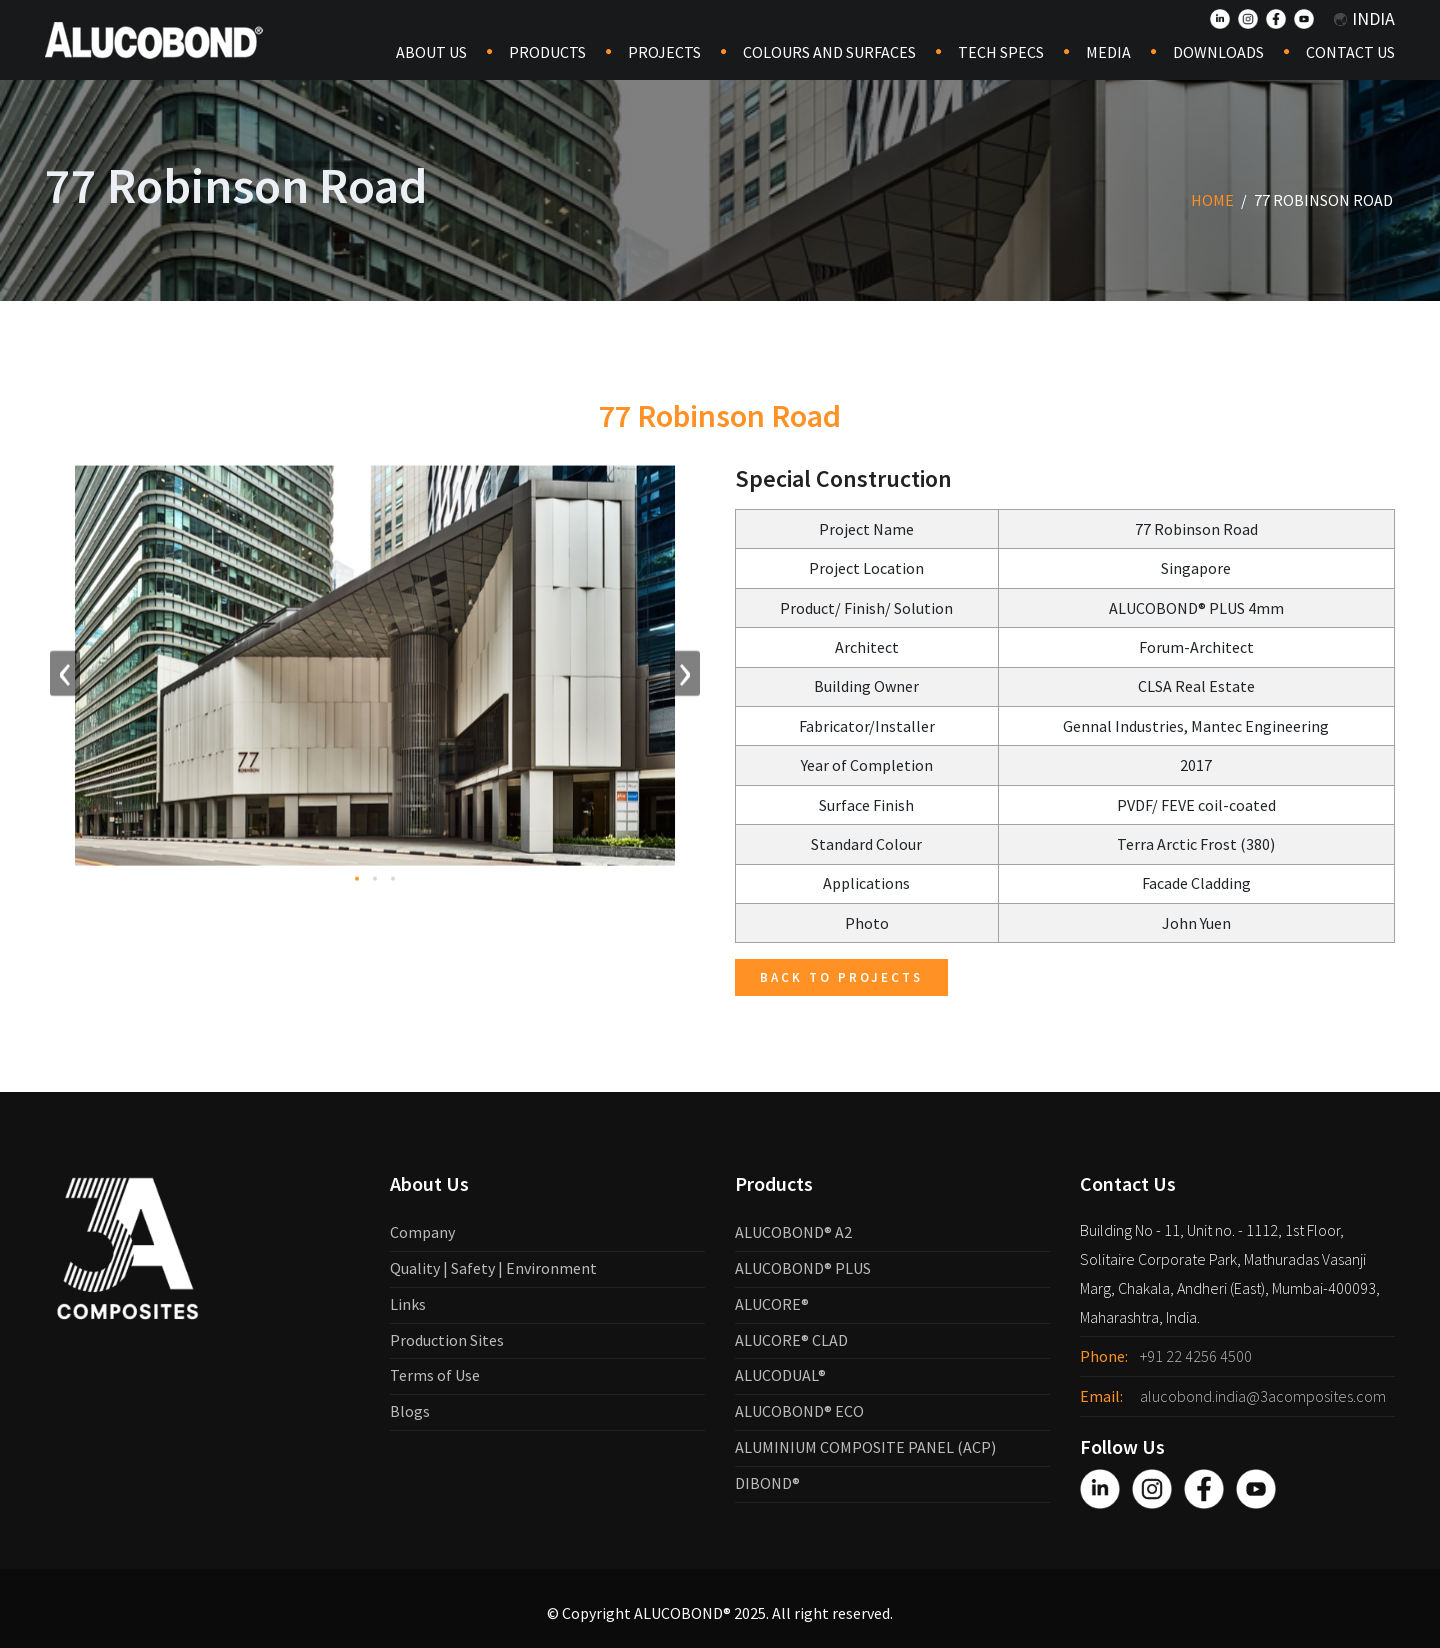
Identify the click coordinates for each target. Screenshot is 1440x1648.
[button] (357, 883)
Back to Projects (841, 977)
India (1364, 18)
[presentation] (65, 677)
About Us (431, 52)
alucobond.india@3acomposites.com (1263, 1396)
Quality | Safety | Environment (493, 1268)
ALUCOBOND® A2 (793, 1232)
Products (547, 52)
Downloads (1218, 52)
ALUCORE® (772, 1304)
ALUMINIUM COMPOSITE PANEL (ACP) (865, 1447)
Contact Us (1350, 52)
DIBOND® (767, 1483)
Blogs (410, 1411)
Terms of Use (435, 1375)
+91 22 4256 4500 (1196, 1356)
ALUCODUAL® (780, 1375)
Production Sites (447, 1340)
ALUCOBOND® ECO (799, 1411)
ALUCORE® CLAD (791, 1340)
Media (1108, 52)
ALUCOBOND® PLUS (803, 1268)
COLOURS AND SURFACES (829, 52)
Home (1212, 200)
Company (422, 1232)
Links (408, 1304)
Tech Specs (1001, 52)
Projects (664, 52)
